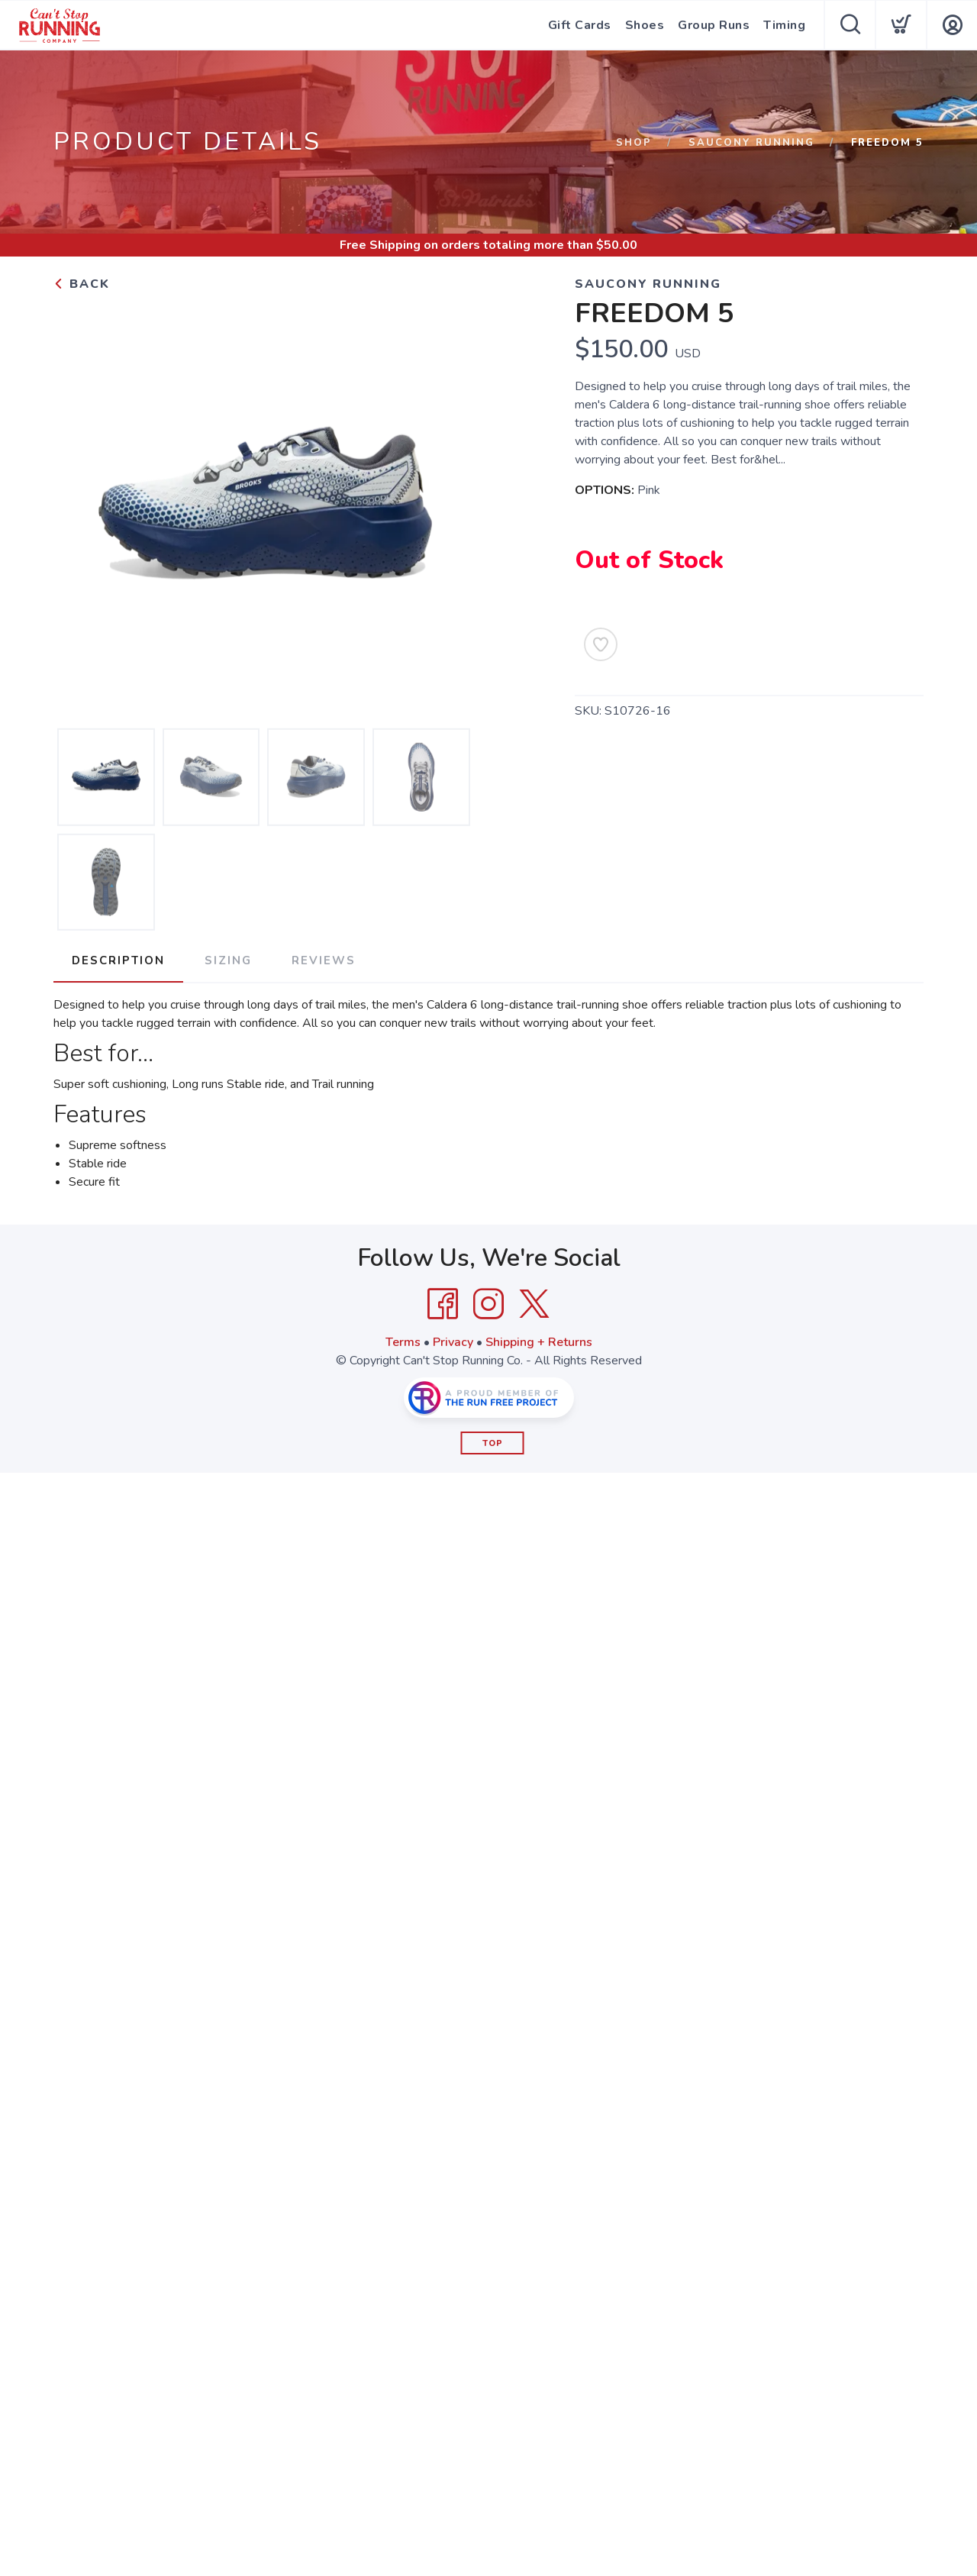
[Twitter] (534, 1304)
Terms (403, 1342)
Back (81, 284)
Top (492, 1443)
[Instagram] (488, 1304)
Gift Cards (579, 25)
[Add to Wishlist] (600, 644)
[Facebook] (443, 1304)
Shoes (645, 25)
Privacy (453, 1342)
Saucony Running (751, 143)
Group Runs (714, 25)
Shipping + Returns (538, 1342)
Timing (784, 25)
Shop (634, 143)
